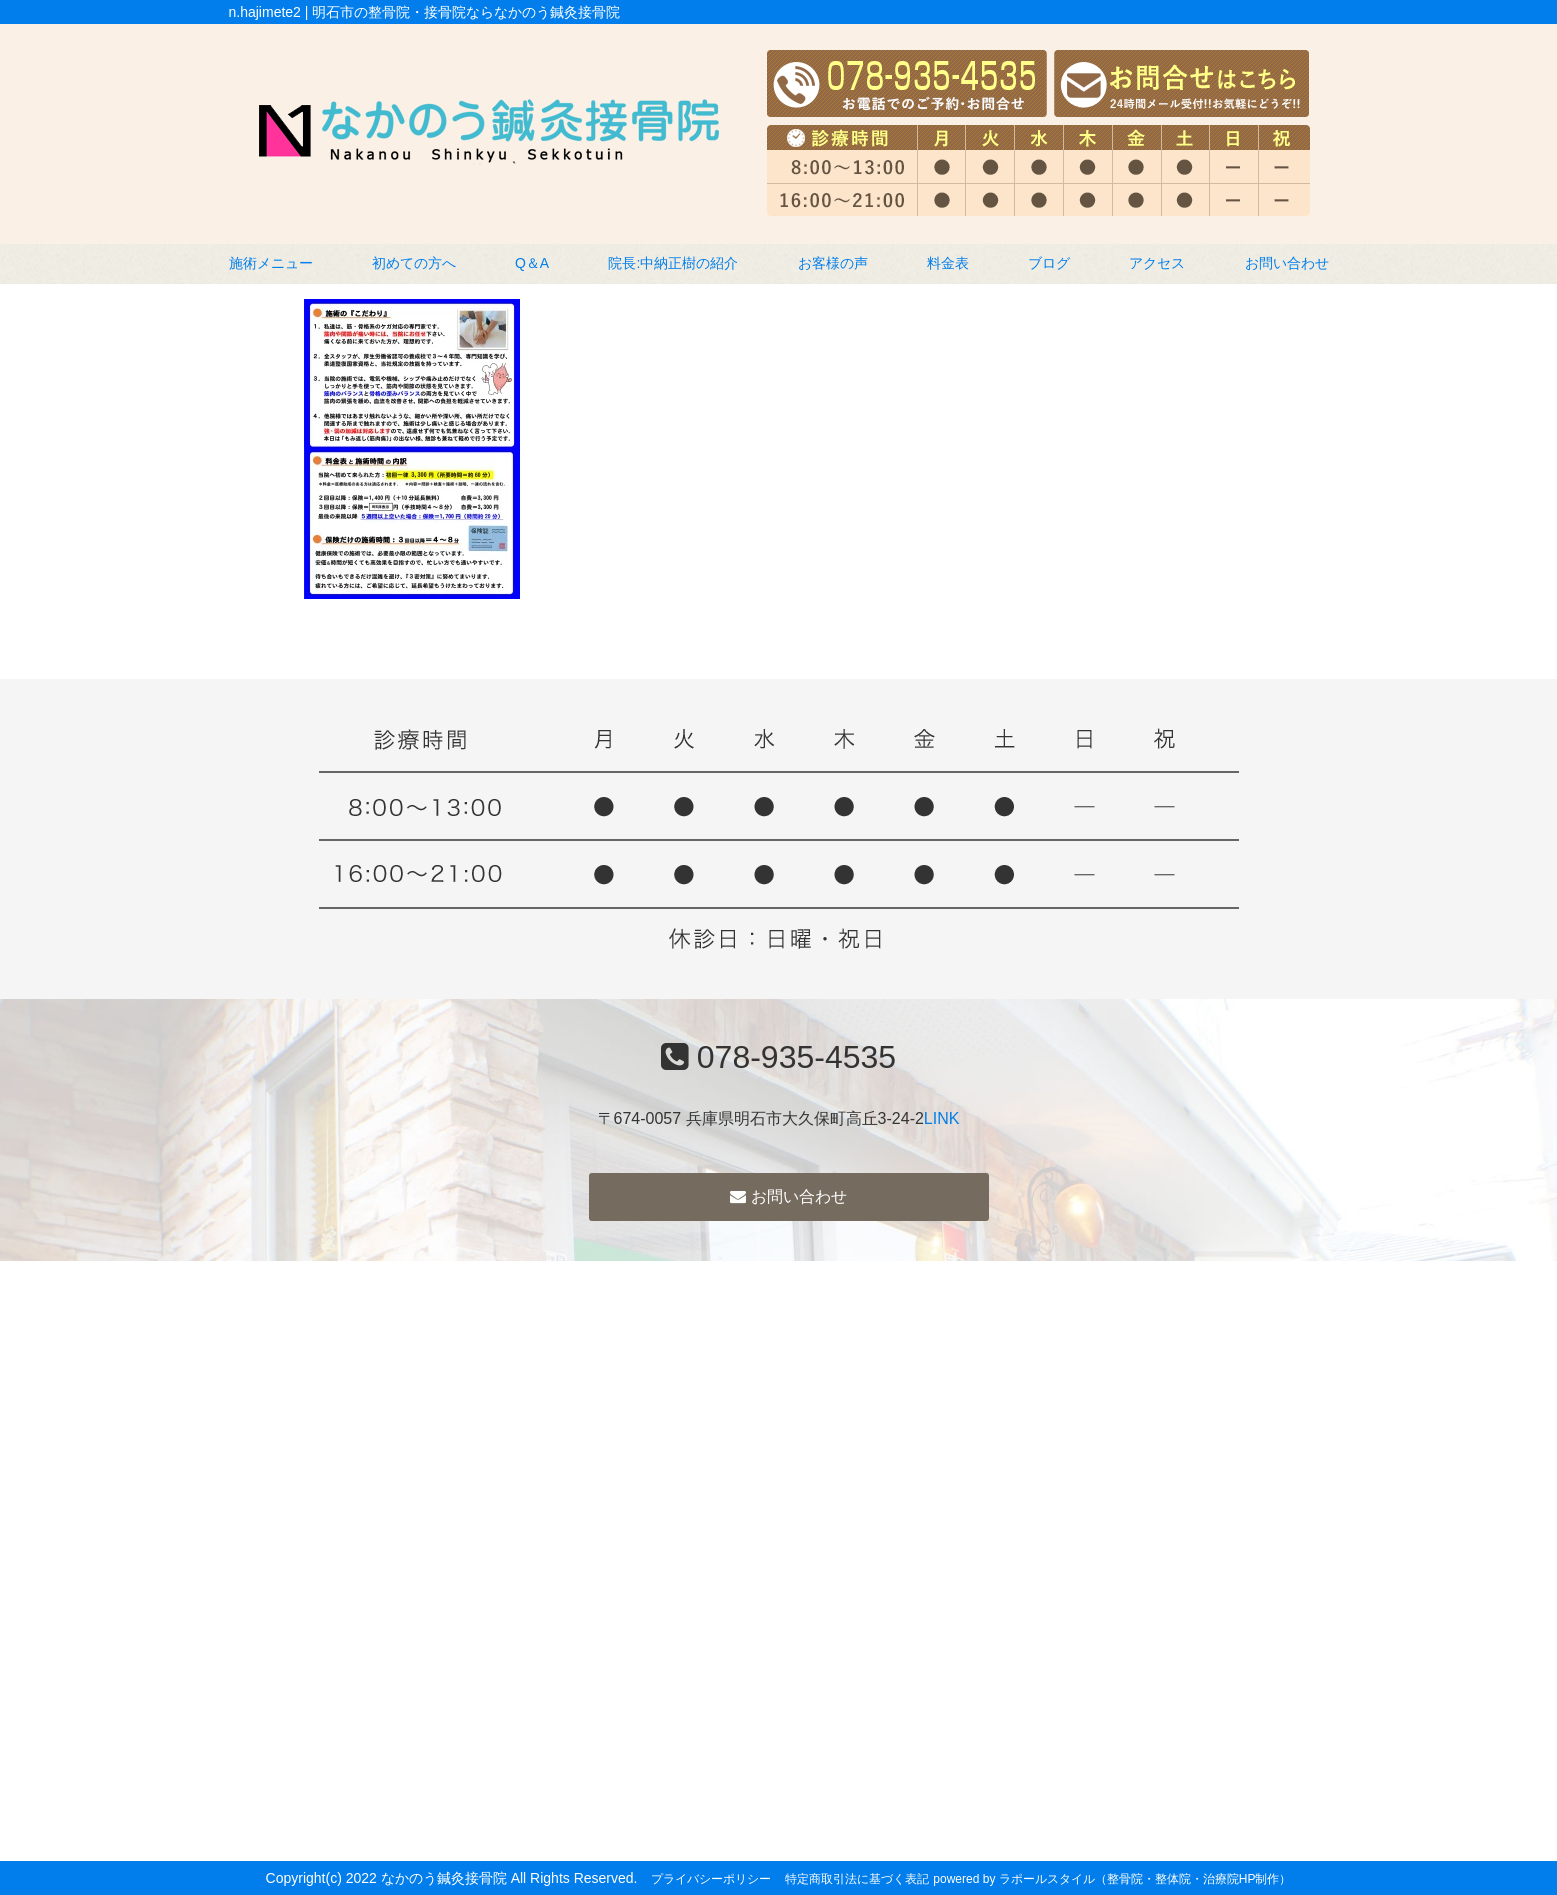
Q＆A (532, 263)
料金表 (948, 263)
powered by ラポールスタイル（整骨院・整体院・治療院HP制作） (1112, 1879)
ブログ (1049, 263)
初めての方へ (414, 263)
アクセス (1157, 263)
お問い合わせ (1287, 263)
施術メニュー (271, 263)
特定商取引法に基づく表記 (857, 1879)
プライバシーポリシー (711, 1879)
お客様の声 (833, 263)
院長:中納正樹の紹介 (673, 263)
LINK (942, 1118)
